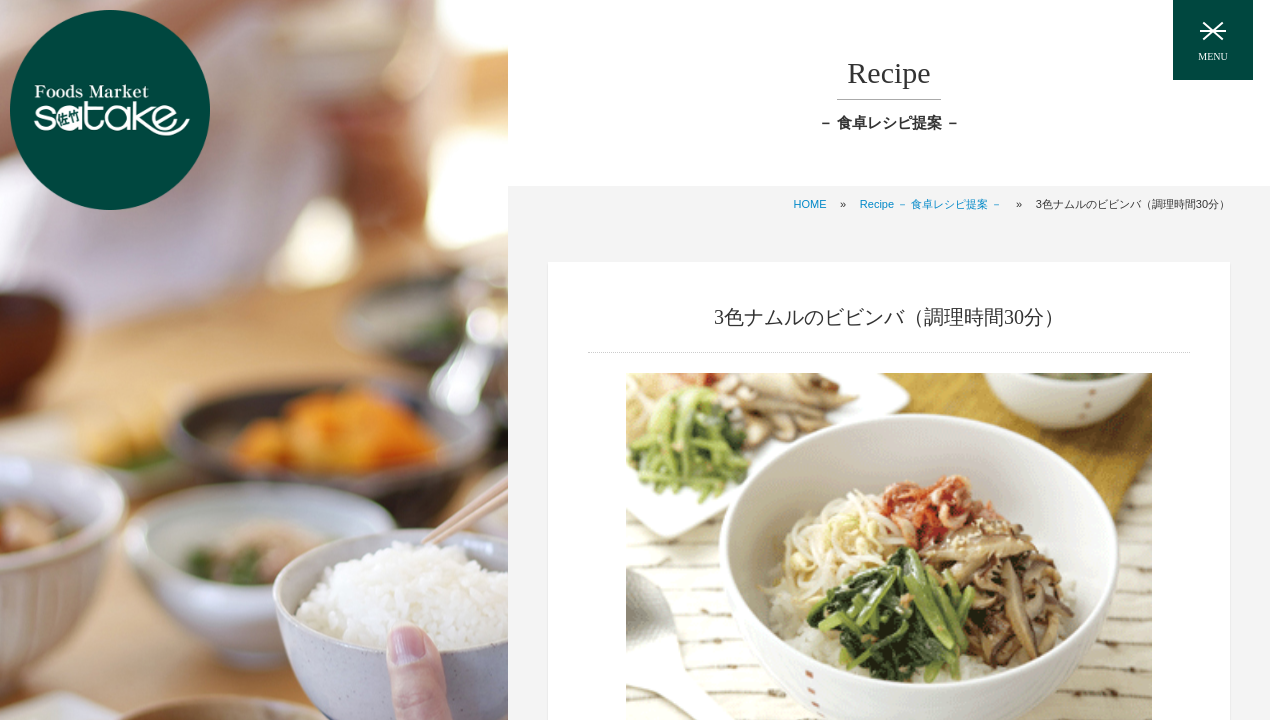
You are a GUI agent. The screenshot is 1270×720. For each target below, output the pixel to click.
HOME (809, 204)
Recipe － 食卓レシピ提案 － (931, 204)
